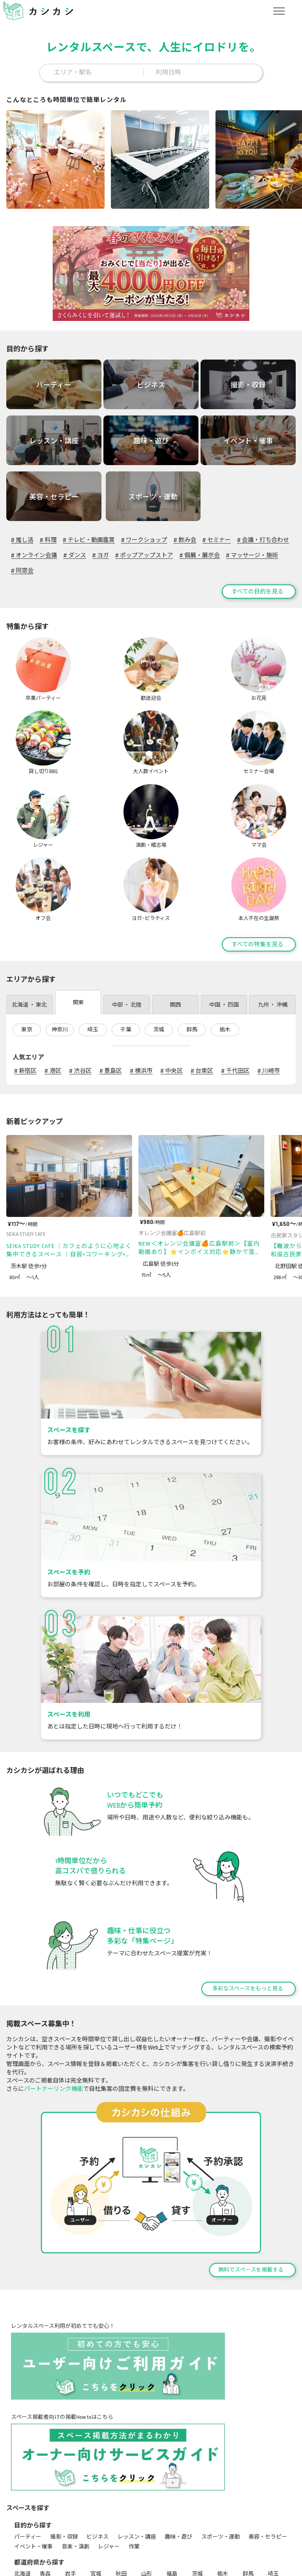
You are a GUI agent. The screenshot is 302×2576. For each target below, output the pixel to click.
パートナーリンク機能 (53, 2011)
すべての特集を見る (257, 866)
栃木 (224, 952)
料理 (48, 535)
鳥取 (222, 2516)
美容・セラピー (268, 2459)
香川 (95, 2526)
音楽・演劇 (75, 2469)
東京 (26, 952)
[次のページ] (294, 1043)
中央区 (171, 993)
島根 (248, 2516)
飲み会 (184, 535)
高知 (146, 2526)
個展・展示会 (199, 550)
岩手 (70, 2496)
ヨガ (100, 550)
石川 (146, 2506)
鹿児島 (48, 2536)
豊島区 (110, 993)
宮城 (95, 2496)
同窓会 (22, 565)
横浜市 (141, 993)
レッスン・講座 (137, 2459)
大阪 (121, 2516)
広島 (19, 2526)
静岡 (273, 2506)
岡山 (273, 2516)
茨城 (158, 952)
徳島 (70, 2526)
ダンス (74, 550)
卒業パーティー (33, 2563)
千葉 (125, 952)
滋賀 (70, 2516)
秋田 (121, 2496)
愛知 (45, 2516)
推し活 (22, 535)
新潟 (95, 2506)
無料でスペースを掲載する (251, 2192)
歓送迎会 (72, 2563)
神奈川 (60, 952)
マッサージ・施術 (252, 550)
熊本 (248, 2526)
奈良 (171, 2516)
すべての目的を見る (257, 586)
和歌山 (200, 2516)
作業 (134, 2469)
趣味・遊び (178, 2459)
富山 (121, 2506)
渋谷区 (80, 993)
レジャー (109, 2469)
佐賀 (197, 2526)
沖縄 (70, 2536)
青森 (45, 2496)
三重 (19, 2516)
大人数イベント (176, 2563)
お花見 (100, 2563)
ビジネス (98, 2459)
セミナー (217, 535)
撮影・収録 (64, 2459)
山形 (146, 2496)
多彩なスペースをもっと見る (247, 1911)
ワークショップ (144, 535)
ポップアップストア (144, 550)
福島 (171, 2496)
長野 (222, 2506)
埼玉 (92, 952)
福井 (171, 2506)
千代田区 (235, 993)
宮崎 (19, 2536)
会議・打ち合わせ (263, 535)
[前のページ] (275, 1043)
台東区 (202, 993)
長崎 (222, 2526)
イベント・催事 (33, 2469)
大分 (273, 2526)
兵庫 (146, 2516)
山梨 (197, 2506)
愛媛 (121, 2526)
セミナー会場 (221, 2563)
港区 (52, 993)
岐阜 (248, 2506)
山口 (45, 2526)
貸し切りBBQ (133, 2563)
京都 (95, 2516)
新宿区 (25, 993)
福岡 (171, 2526)
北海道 (22, 2496)
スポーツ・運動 (220, 2459)
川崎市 (269, 993)
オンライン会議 (34, 550)
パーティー (27, 2459)
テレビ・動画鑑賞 (89, 535)
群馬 (191, 952)
